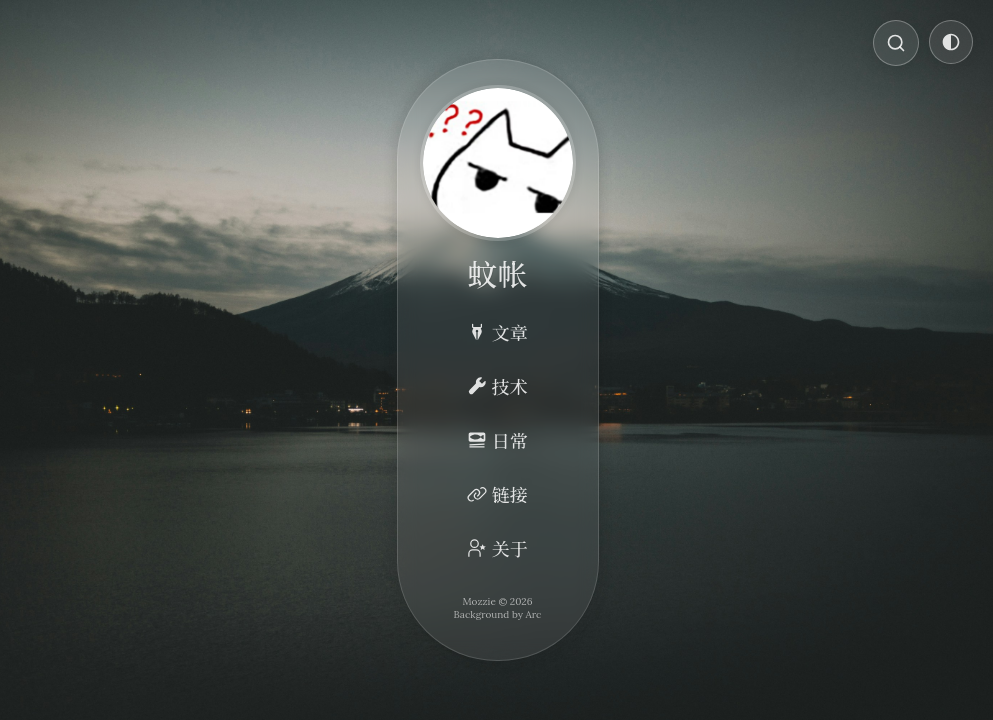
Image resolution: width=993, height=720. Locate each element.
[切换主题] (951, 42)
